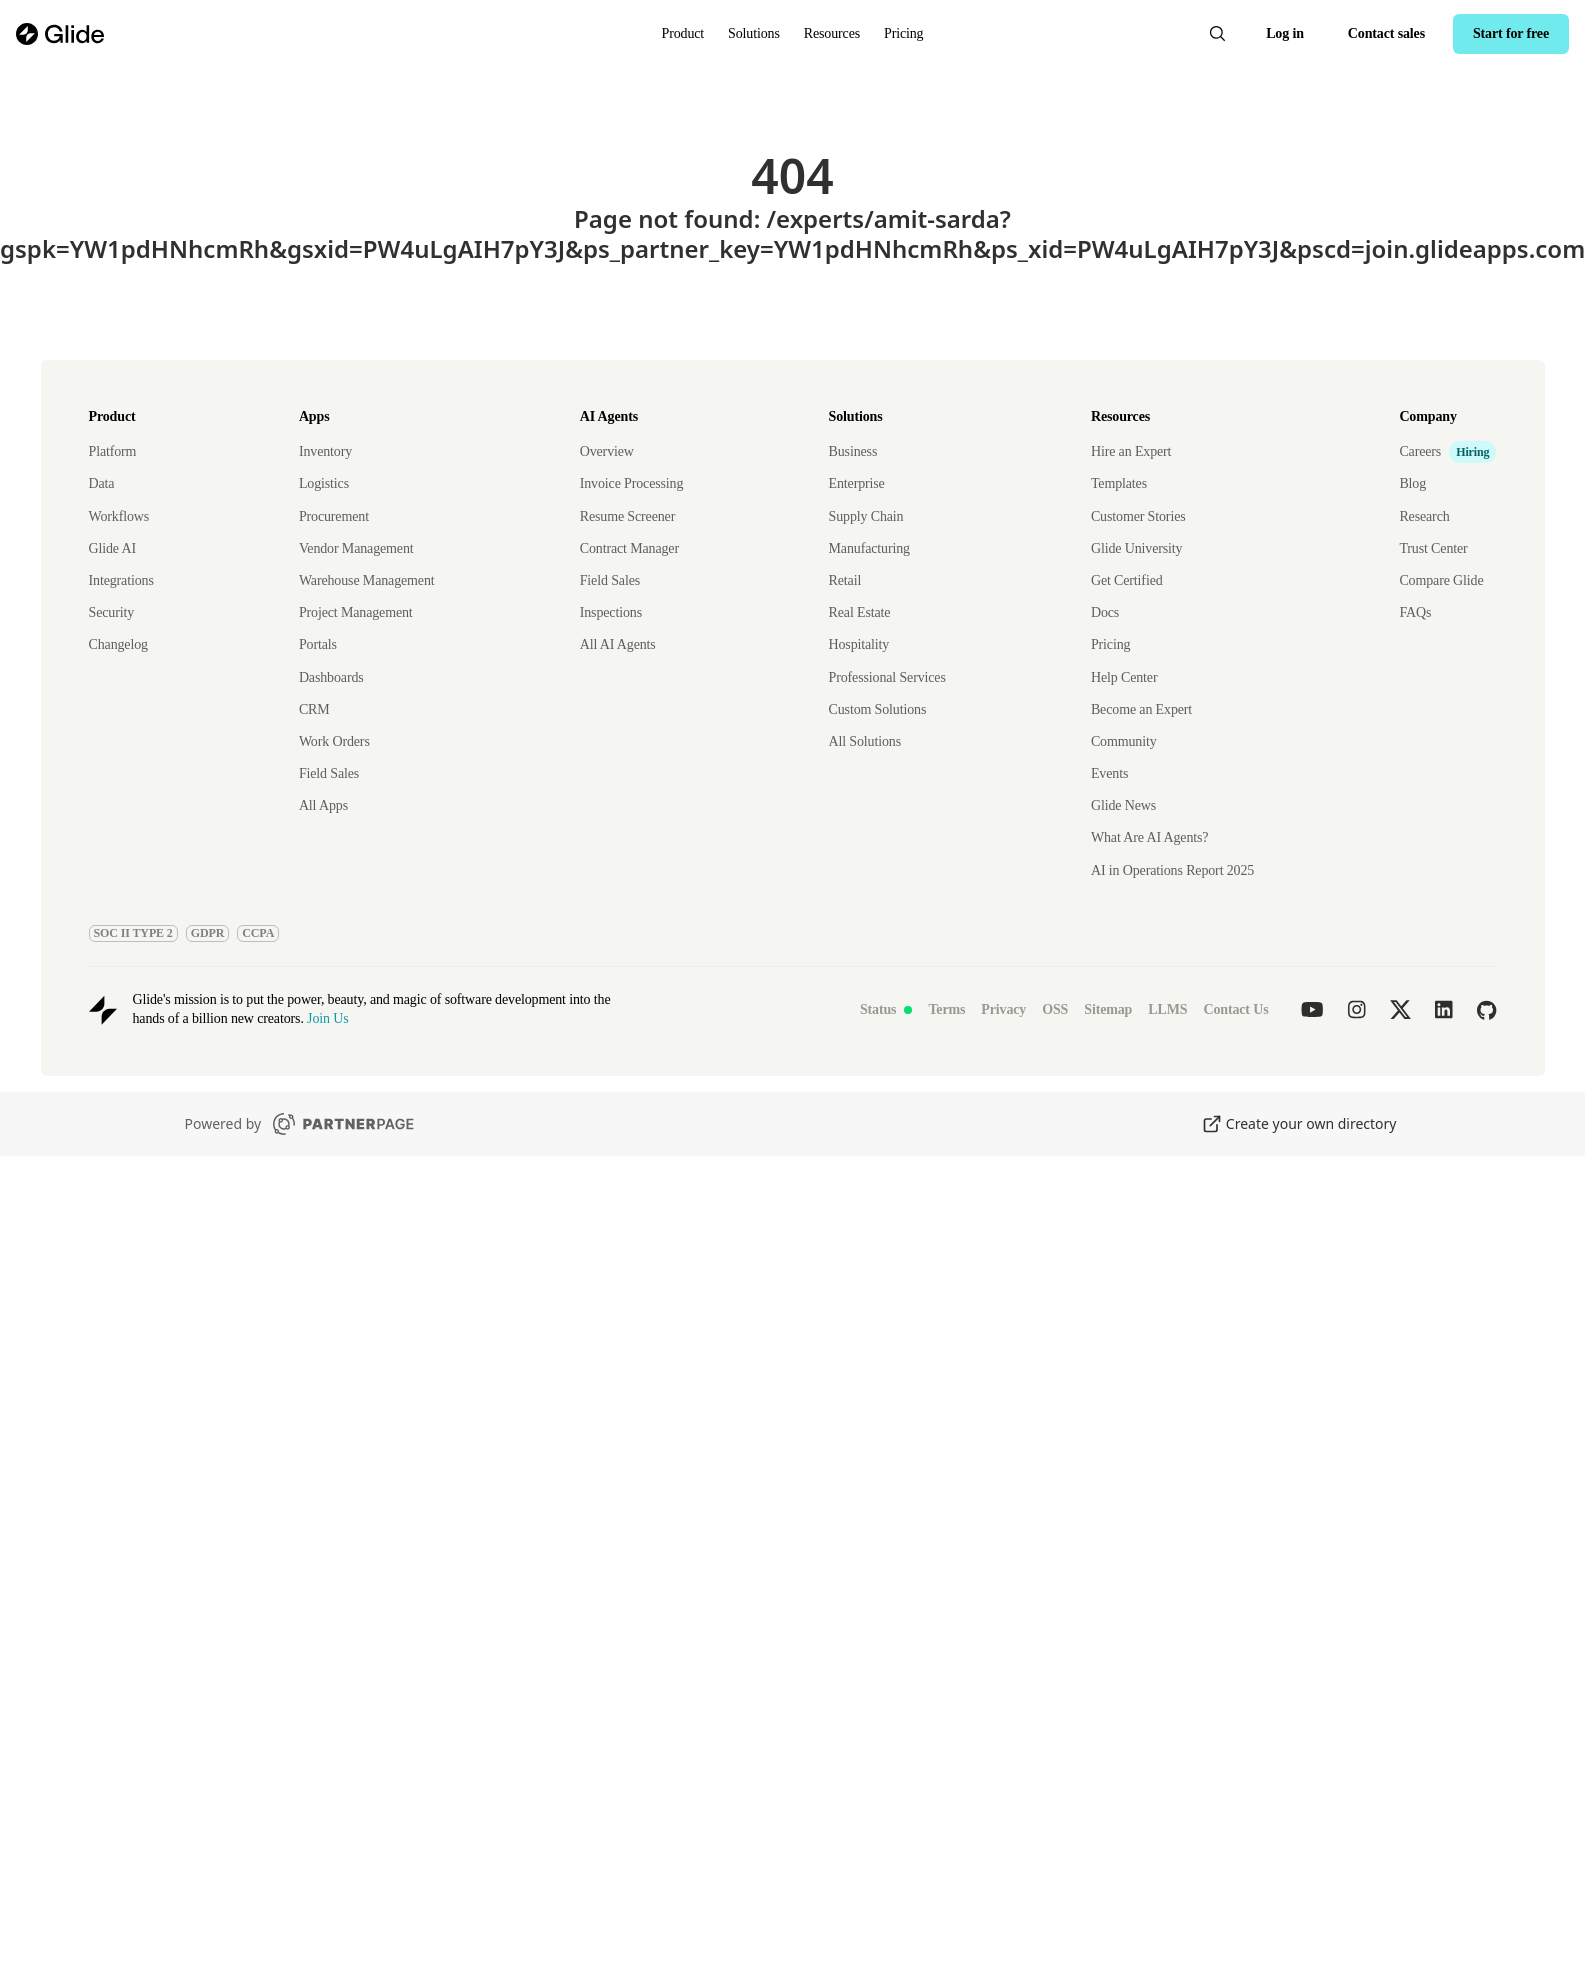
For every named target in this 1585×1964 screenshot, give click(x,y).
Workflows (119, 516)
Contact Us (1235, 1009)
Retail (845, 580)
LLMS (1167, 1009)
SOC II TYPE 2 (133, 933)
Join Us (327, 1018)
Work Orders (334, 741)
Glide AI (112, 548)
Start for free (1511, 33)
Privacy (1003, 1009)
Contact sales (1386, 33)
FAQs (1415, 612)
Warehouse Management (367, 580)
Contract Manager (629, 548)
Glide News (1123, 805)
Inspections (611, 612)
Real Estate (860, 612)
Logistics (324, 483)
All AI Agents (618, 644)
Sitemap (1108, 1009)
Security (112, 612)
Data (102, 483)
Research (1424, 516)
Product (683, 33)
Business (853, 451)
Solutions (754, 33)
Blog (1412, 483)
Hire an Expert (1131, 451)
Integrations (121, 580)
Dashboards (331, 677)
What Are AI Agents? (1149, 837)
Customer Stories (1138, 516)
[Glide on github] (1487, 1010)
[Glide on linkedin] (1444, 1009)
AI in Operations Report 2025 (1172, 870)
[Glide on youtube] (1312, 1009)
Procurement (334, 516)
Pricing (903, 33)
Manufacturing (869, 548)
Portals (318, 644)
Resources (832, 33)
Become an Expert (1141, 709)
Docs (1105, 612)
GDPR (208, 933)
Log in (1285, 33)
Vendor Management (356, 548)
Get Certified (1127, 580)
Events (1109, 773)
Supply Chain (866, 516)
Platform (113, 451)
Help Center (1124, 677)
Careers (1420, 451)
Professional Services (887, 677)
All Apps (323, 805)
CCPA (258, 933)
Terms (946, 1009)
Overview (607, 451)
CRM (314, 709)
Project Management (356, 612)
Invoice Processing (632, 483)
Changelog (118, 644)
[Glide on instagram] (1356, 1009)
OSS (1055, 1009)
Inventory (325, 451)
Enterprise (857, 483)
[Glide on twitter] (1400, 1009)
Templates (1119, 483)
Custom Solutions (878, 709)
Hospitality (859, 644)
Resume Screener (627, 516)
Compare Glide (1441, 580)
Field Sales (329, 773)
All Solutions (865, 741)
